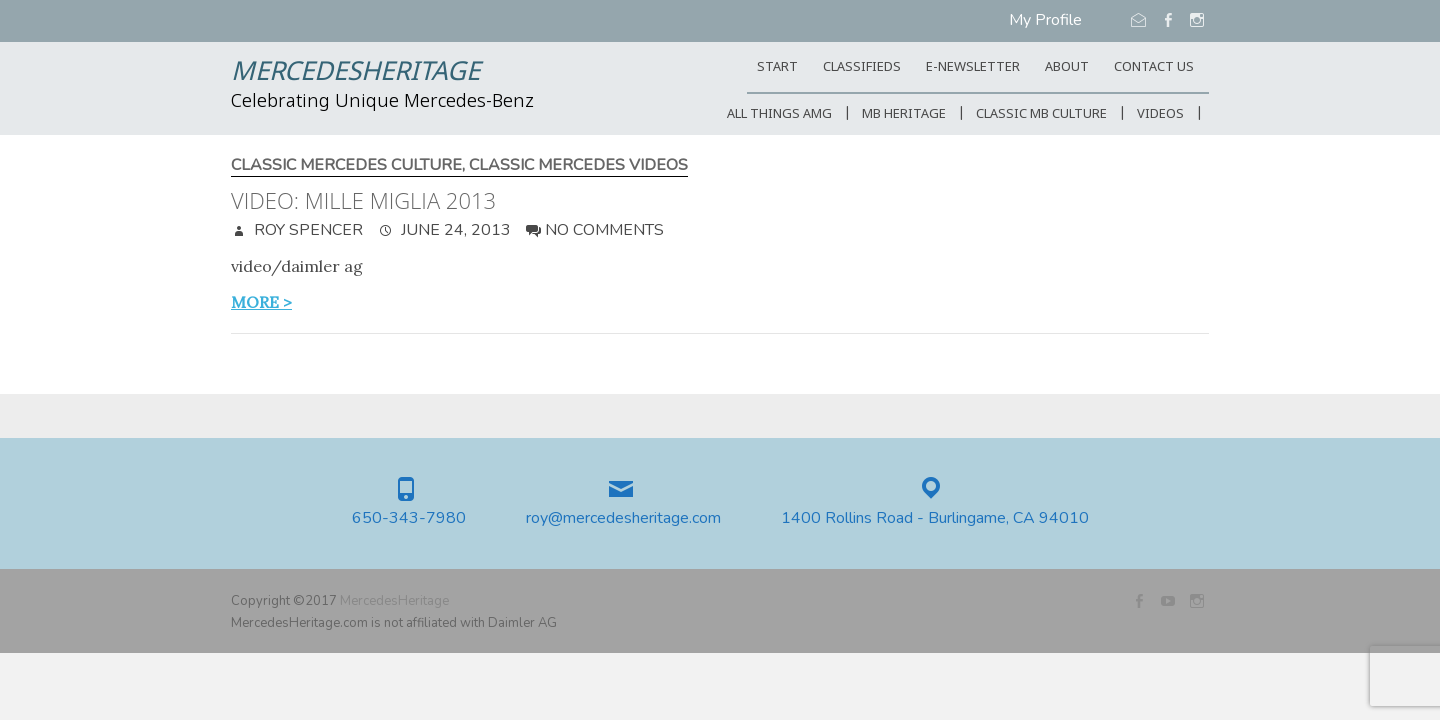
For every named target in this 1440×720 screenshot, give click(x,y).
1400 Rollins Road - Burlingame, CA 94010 (935, 518)
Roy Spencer (306, 230)
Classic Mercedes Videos (578, 165)
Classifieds (862, 67)
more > (261, 302)
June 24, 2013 (454, 230)
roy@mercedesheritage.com (623, 518)
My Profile (1045, 20)
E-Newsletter (973, 67)
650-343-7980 (409, 518)
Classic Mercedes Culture (346, 165)
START (777, 67)
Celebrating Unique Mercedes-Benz (382, 102)
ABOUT (1067, 67)
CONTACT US (1154, 67)
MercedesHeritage (355, 73)
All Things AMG (779, 114)
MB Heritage (904, 114)
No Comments (604, 230)
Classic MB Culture (1041, 114)
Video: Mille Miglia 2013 (363, 200)
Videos (1160, 114)
